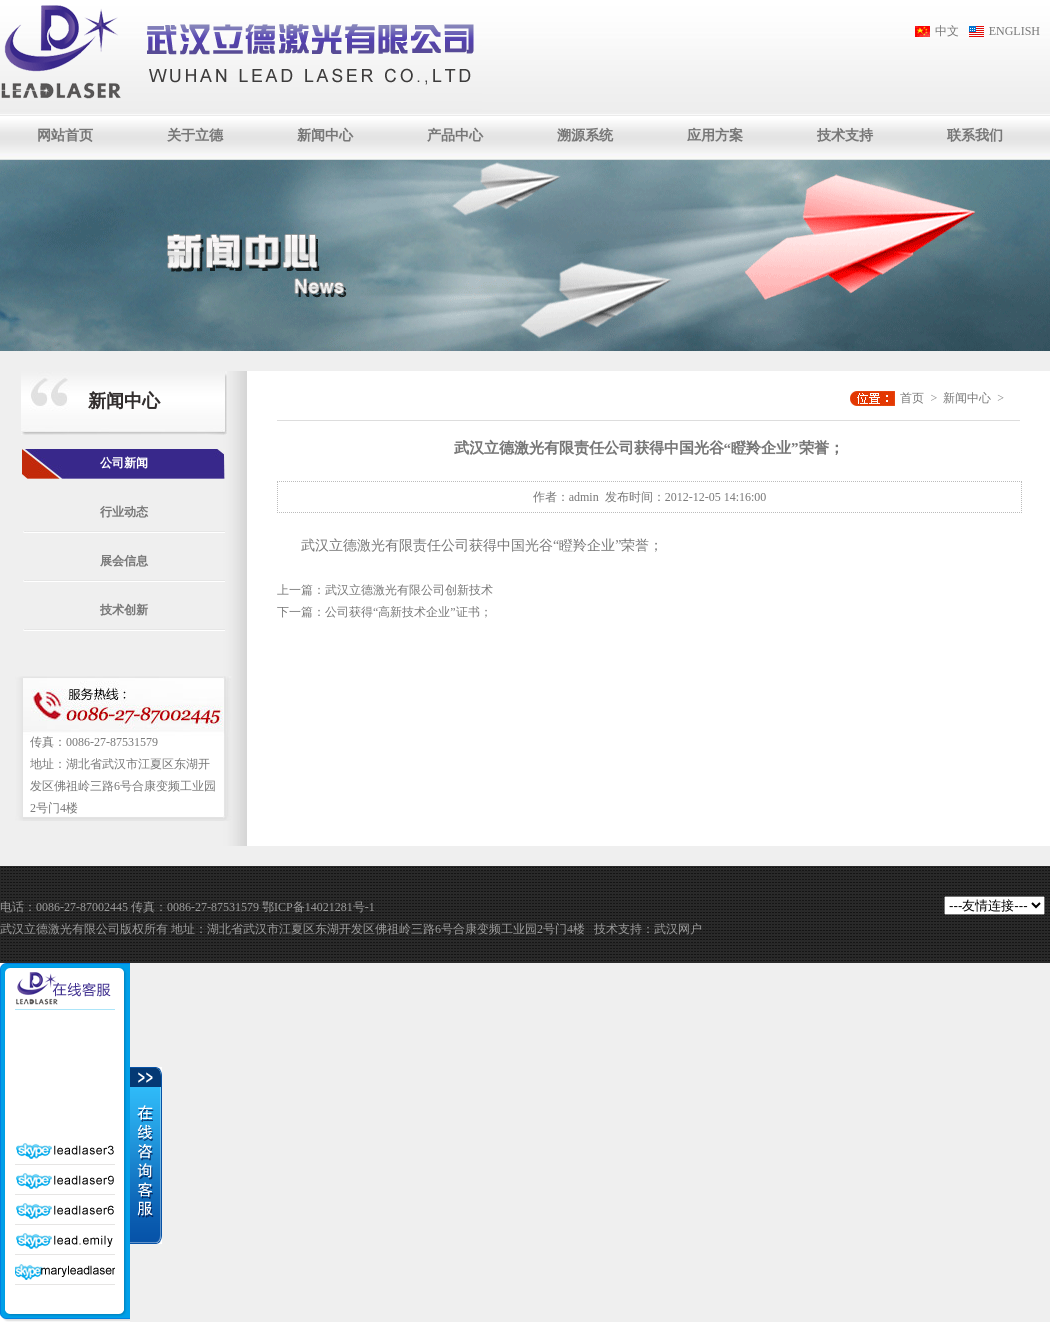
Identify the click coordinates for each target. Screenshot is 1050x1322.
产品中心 (455, 135)
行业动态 (124, 512)
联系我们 (975, 135)
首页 (912, 398)
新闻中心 (325, 135)
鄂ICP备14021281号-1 (318, 907)
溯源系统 (585, 135)
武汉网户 (678, 929)
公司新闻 (124, 463)
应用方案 (715, 135)
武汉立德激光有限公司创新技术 (409, 590)
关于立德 (195, 135)
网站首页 (65, 135)
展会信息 (124, 561)
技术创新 (124, 610)
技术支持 (845, 135)
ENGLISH (1014, 31)
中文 (947, 31)
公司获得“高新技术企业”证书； (408, 612)
